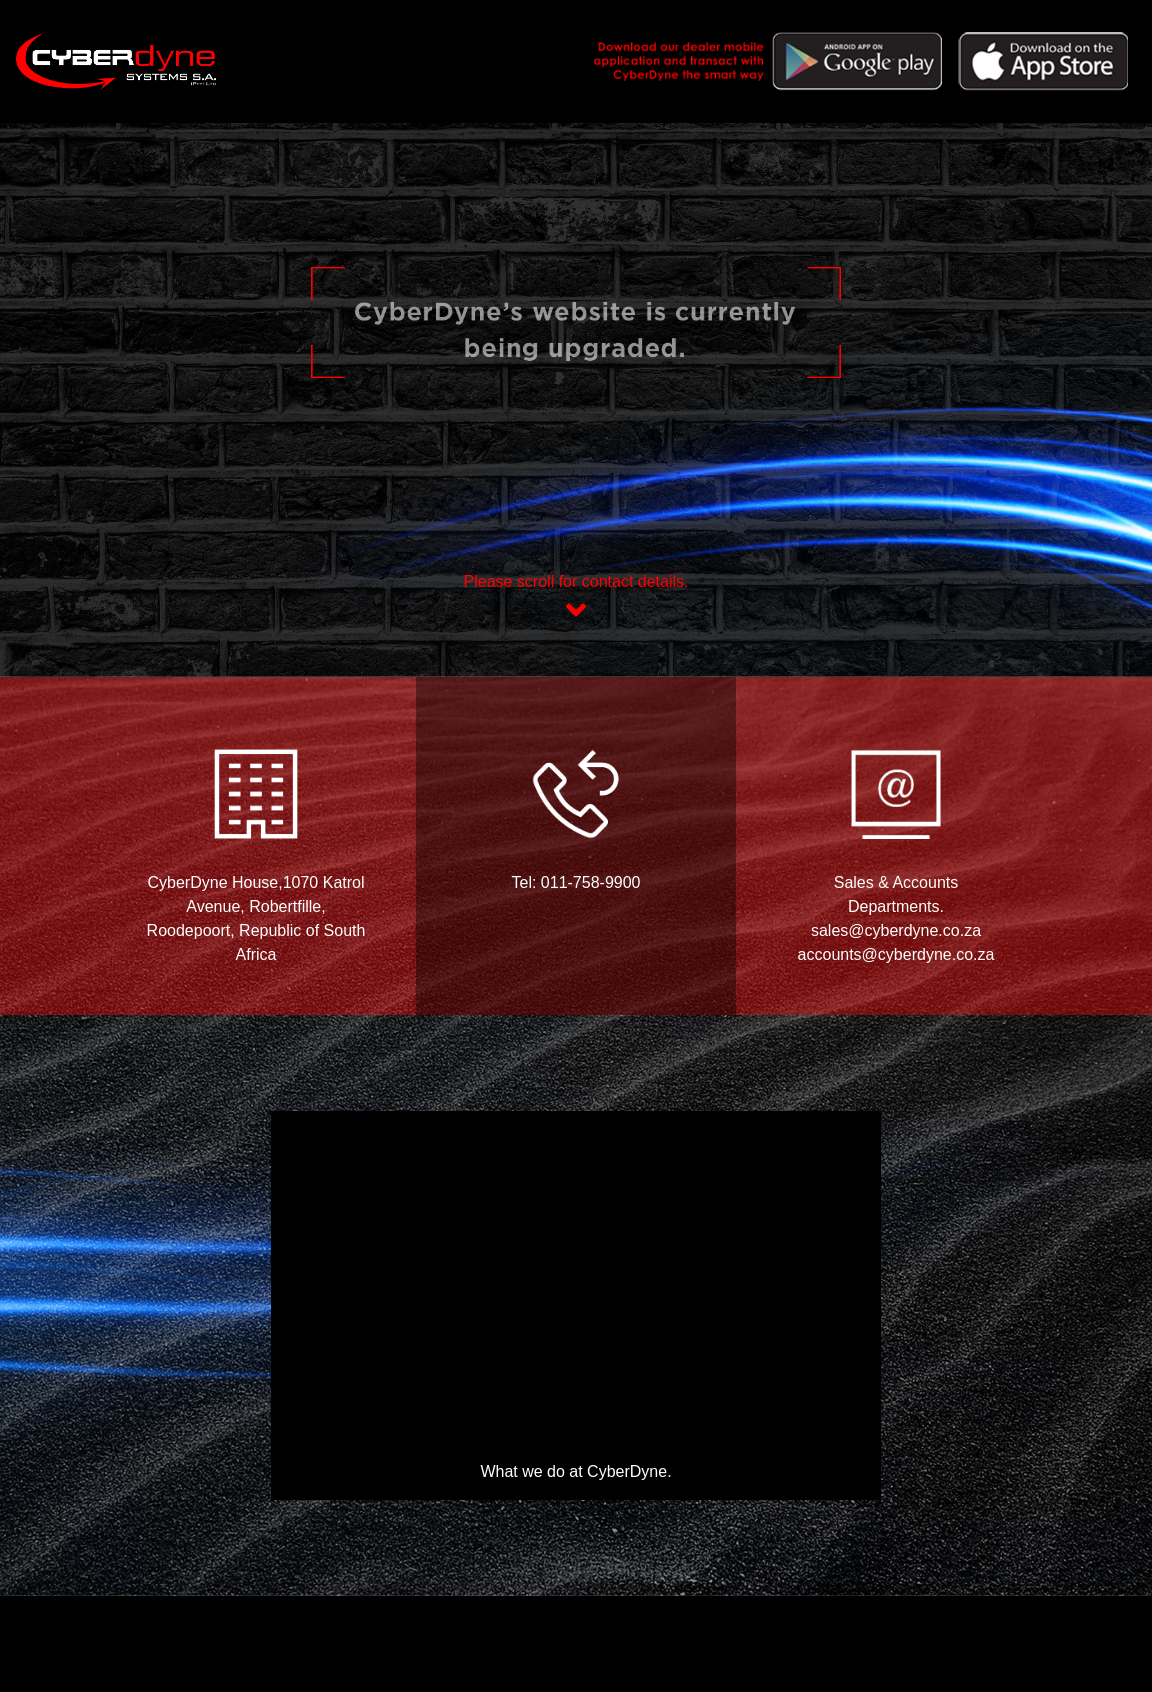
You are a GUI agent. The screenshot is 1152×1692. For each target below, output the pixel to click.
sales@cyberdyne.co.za (896, 930)
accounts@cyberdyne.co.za (896, 954)
